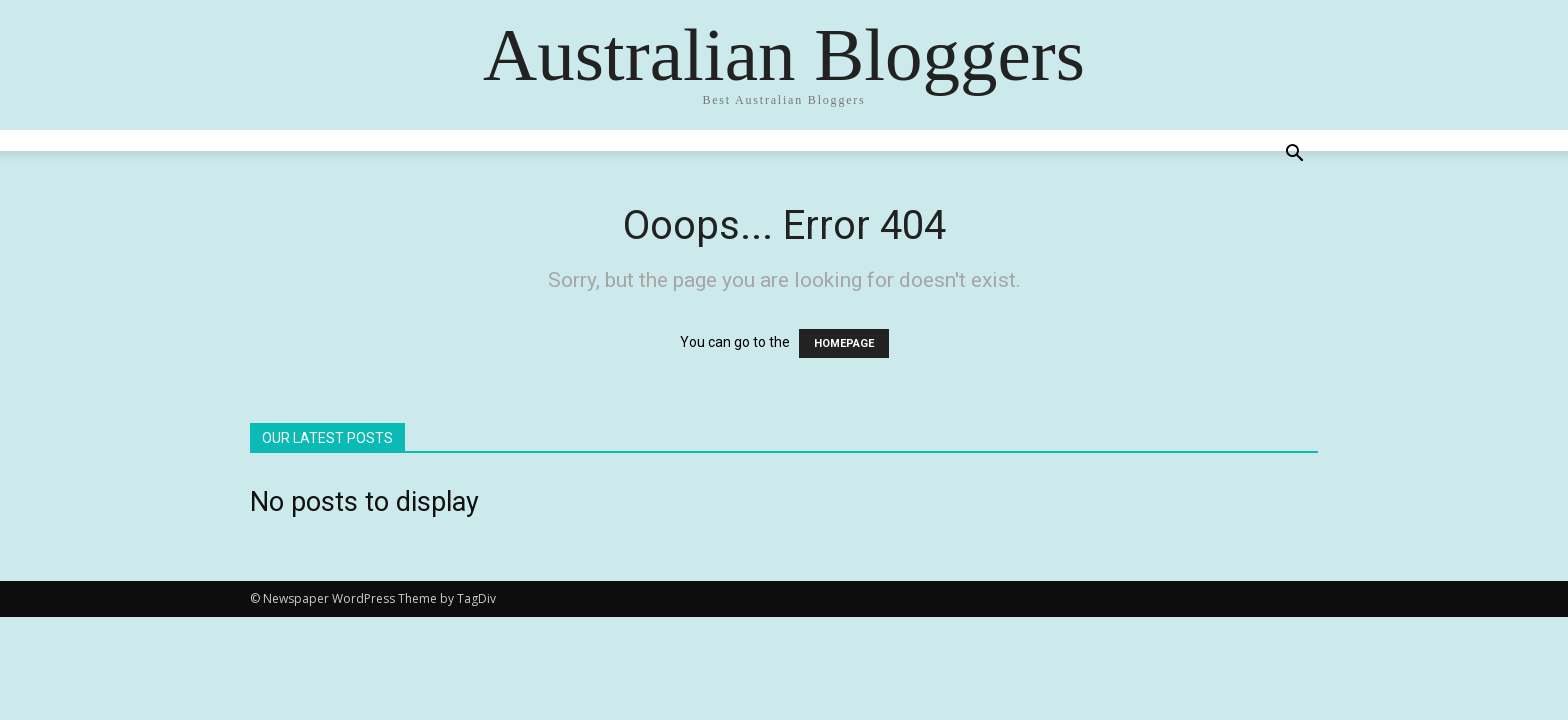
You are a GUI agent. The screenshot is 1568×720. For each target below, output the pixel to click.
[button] (1294, 155)
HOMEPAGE (844, 343)
